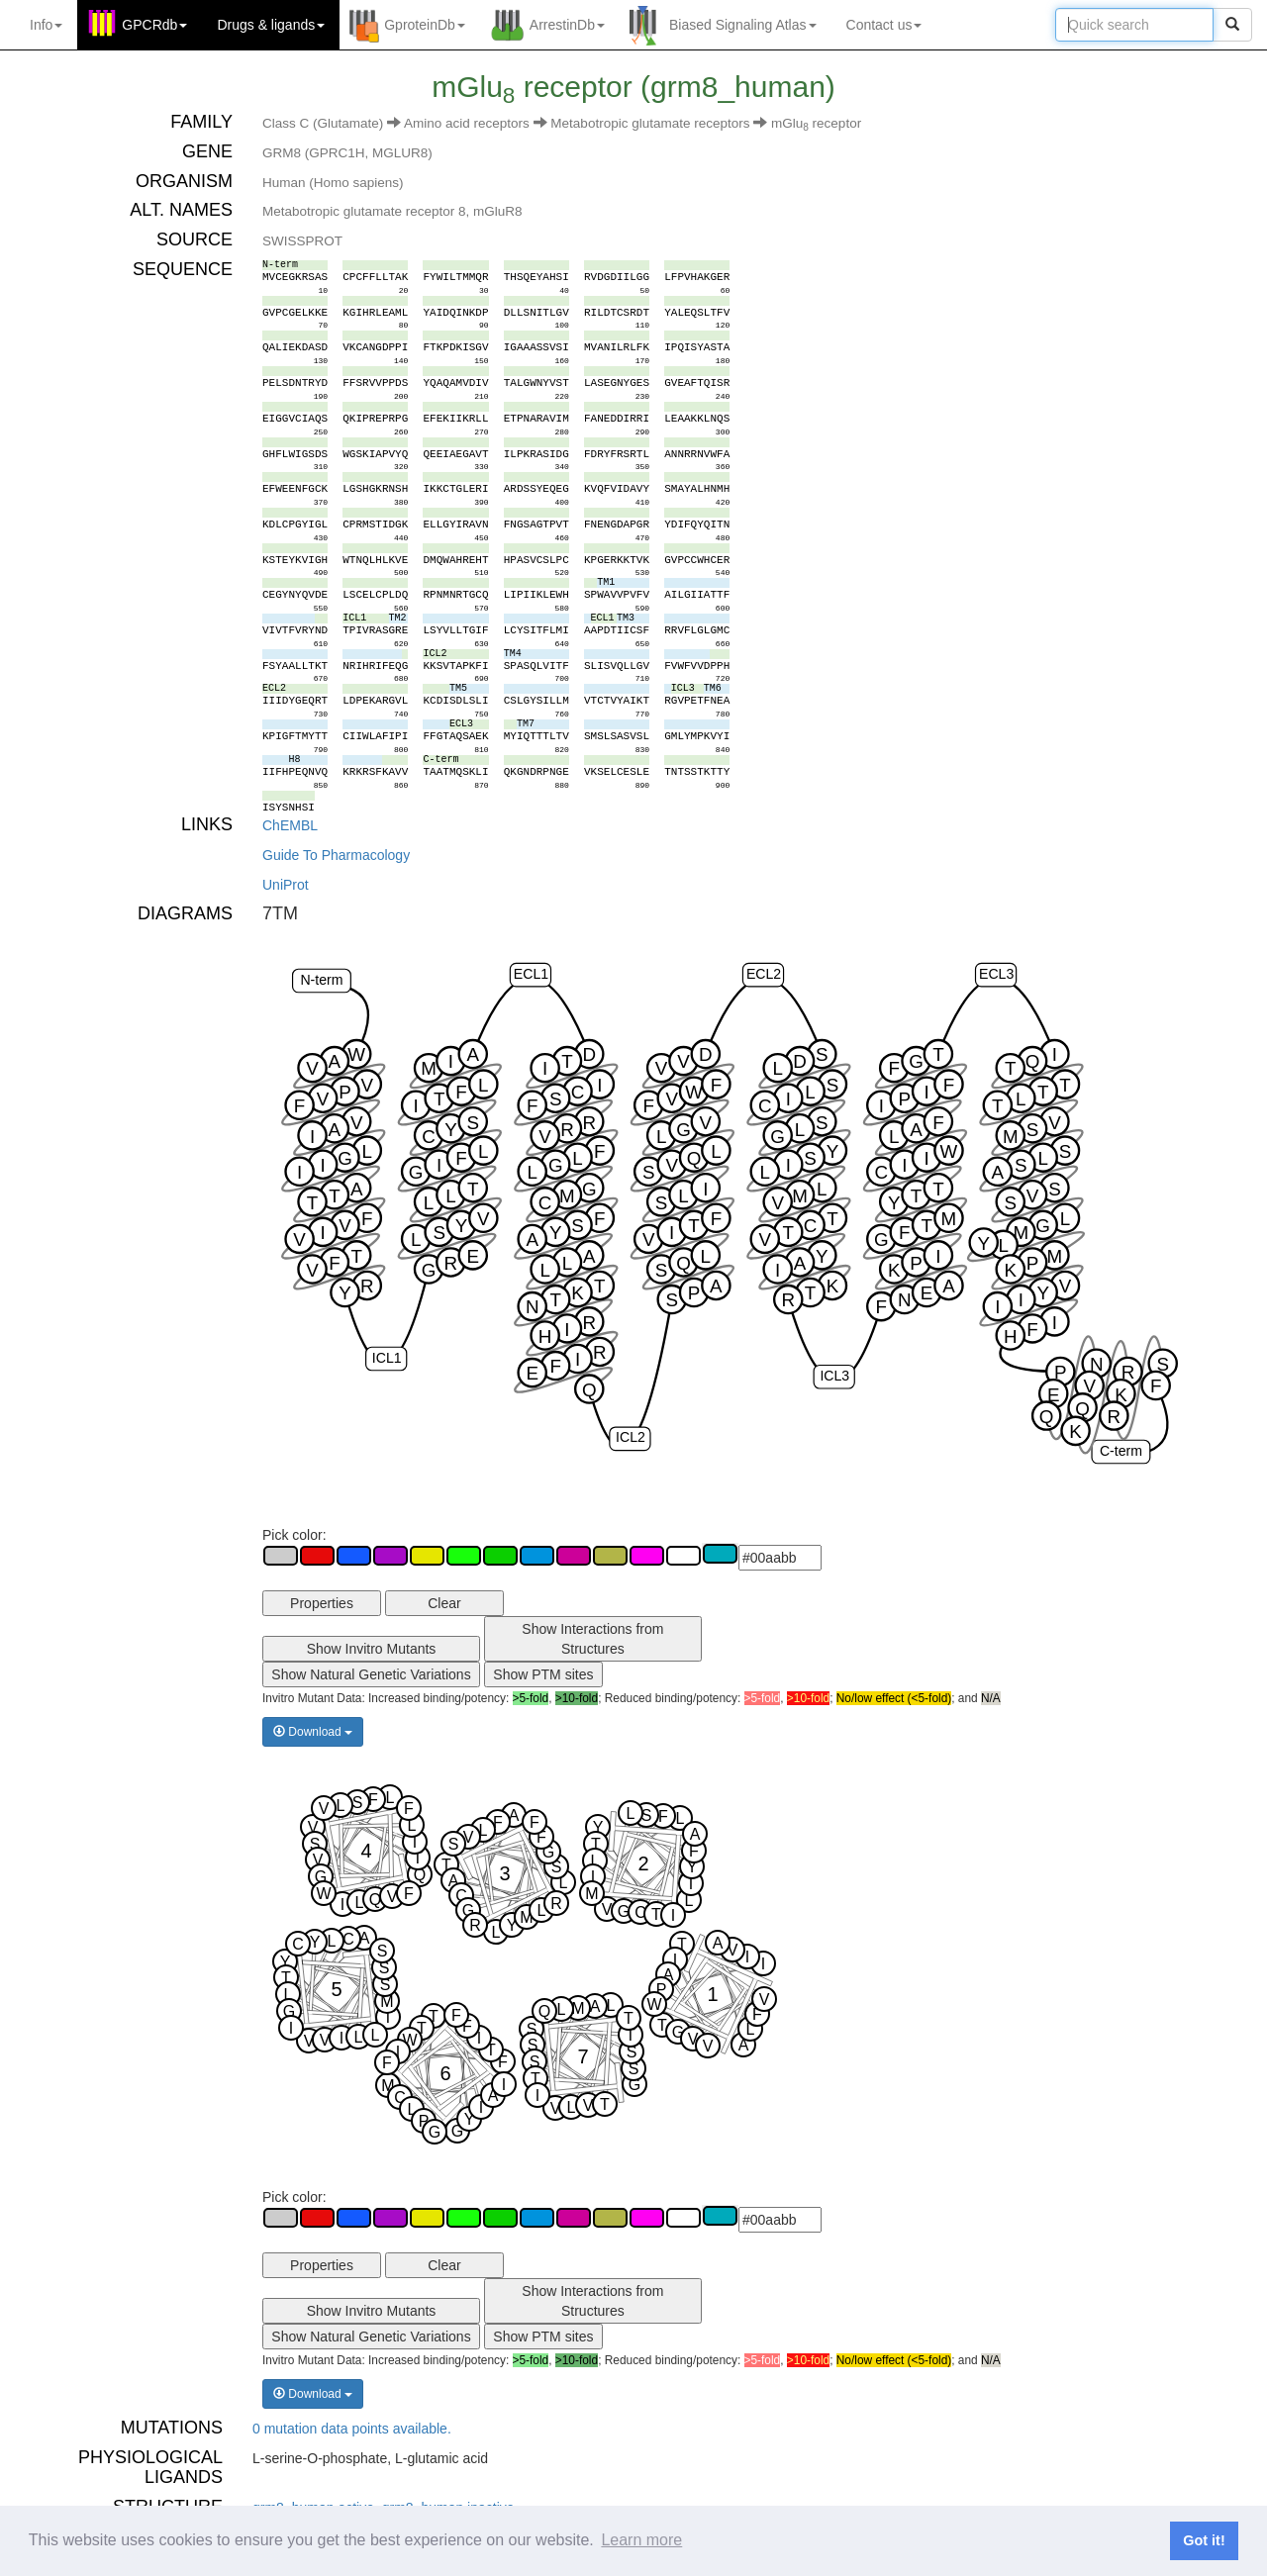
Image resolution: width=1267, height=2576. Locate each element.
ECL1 (531, 974)
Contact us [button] (884, 25)
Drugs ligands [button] (271, 25)
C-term (1121, 1451)
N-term (321, 980)
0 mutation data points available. (351, 2428)
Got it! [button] (1203, 2540)
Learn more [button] (641, 2539)
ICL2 (630, 1437)
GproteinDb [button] (424, 25)
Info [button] (46, 25)
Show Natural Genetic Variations (370, 1674)
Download (312, 1732)
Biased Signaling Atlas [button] (743, 25)
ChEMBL (290, 825)
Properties (321, 1603)
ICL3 (834, 1375)
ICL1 (387, 1358)
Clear (444, 1603)
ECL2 (763, 974)
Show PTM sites (543, 1674)
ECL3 (996, 974)
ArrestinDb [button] (567, 25)
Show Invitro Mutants (372, 1649)
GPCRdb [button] (154, 25)
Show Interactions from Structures (592, 1639)
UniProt (285, 885)
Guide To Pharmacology (336, 855)
